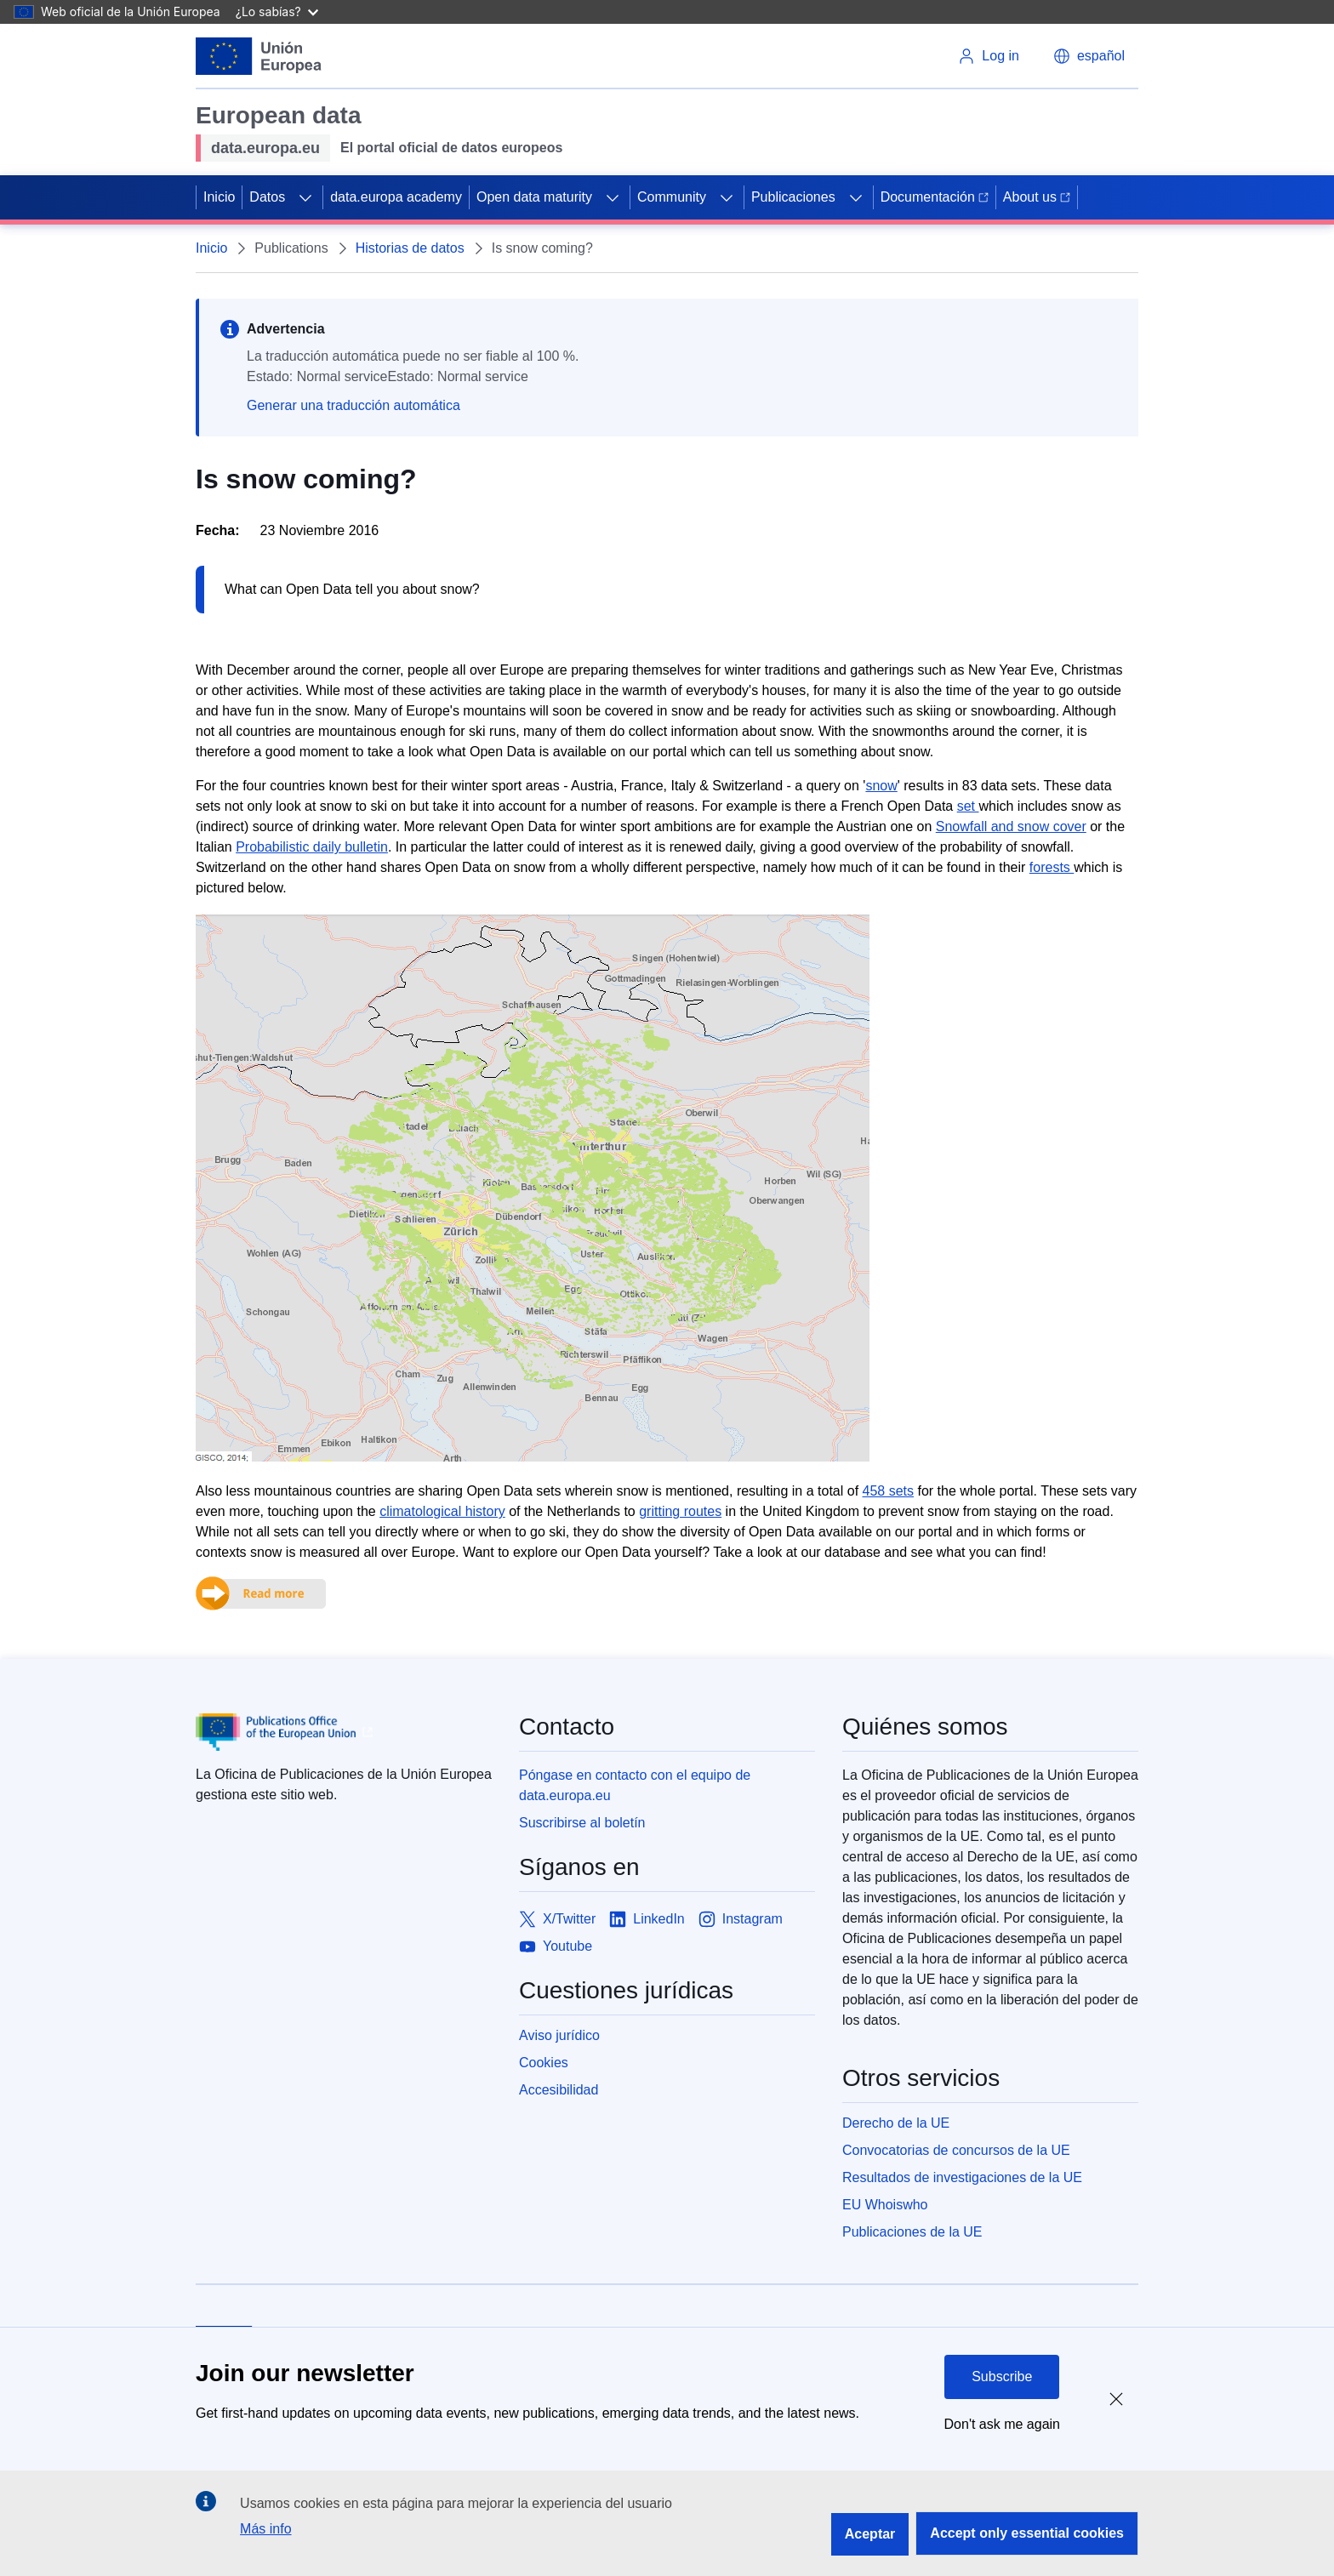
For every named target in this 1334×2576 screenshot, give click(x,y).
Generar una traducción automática (353, 405)
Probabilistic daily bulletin (312, 847)
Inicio (219, 197)
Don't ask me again (1002, 2424)
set (968, 806)
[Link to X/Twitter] (557, 1919)
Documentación (935, 197)
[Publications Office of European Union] (344, 1732)
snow (881, 785)
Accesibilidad (558, 2090)
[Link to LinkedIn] (647, 1919)
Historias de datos (410, 248)
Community (671, 197)
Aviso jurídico (559, 2035)
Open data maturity (534, 197)
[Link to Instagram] (740, 1919)
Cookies (543, 2062)
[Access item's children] (305, 197)
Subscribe (1002, 2376)
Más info (265, 2529)
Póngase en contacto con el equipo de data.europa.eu (634, 1785)
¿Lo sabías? (277, 11)
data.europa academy (396, 197)
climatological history (442, 1511)
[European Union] (259, 56)
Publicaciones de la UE (912, 2232)
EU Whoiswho (884, 2204)
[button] (1089, 56)
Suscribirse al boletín (582, 1822)
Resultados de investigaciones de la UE (962, 2177)
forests (1051, 867)
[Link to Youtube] (555, 1946)
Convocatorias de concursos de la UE (956, 2150)
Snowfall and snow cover (1011, 826)
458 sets (888, 1491)
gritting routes (680, 1511)
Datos (267, 197)
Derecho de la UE (895, 2123)
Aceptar (870, 2534)
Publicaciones (793, 197)
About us (1036, 197)
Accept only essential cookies (1027, 2533)
